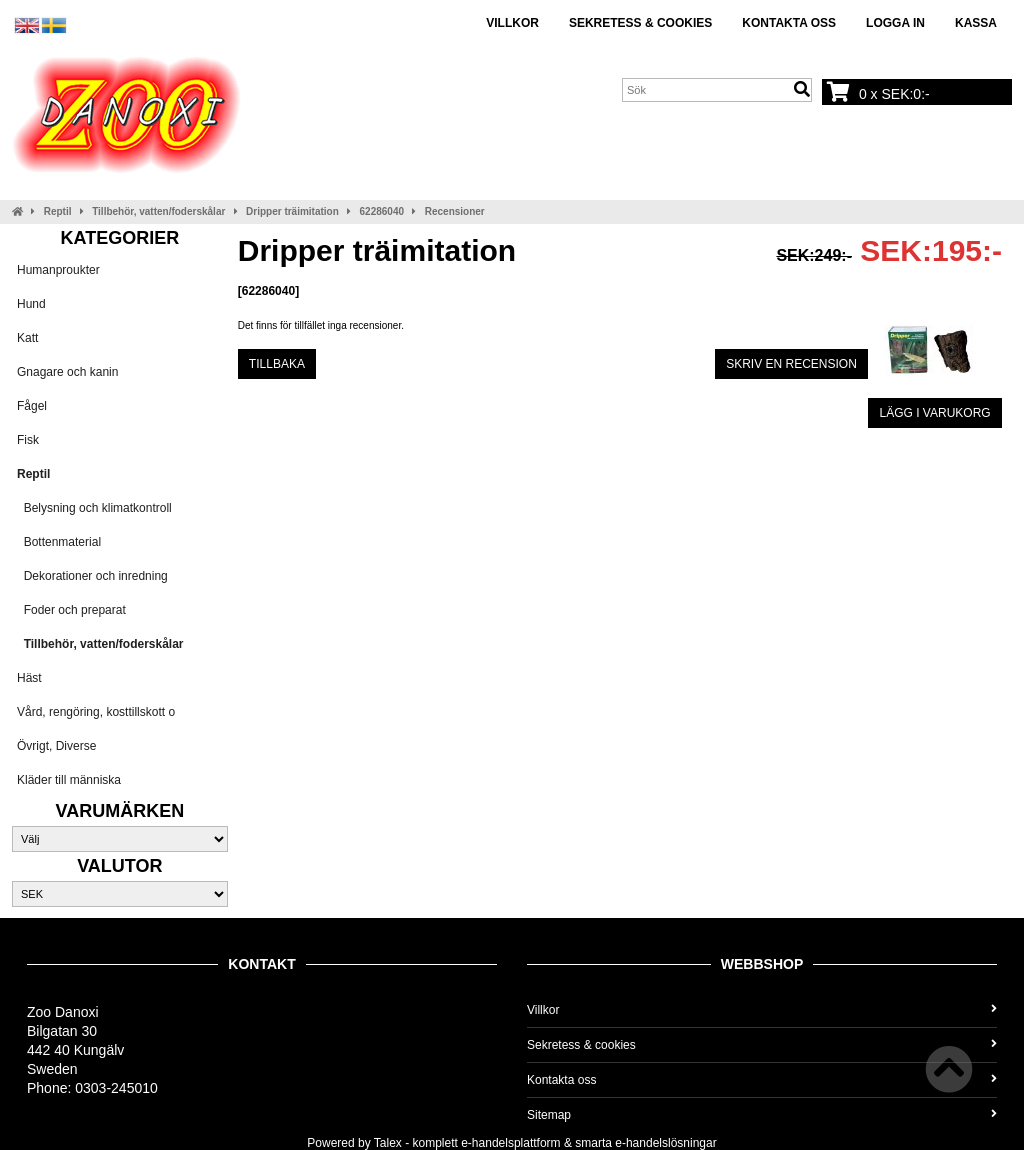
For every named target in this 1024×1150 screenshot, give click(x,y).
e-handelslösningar (665, 1143)
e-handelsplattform (510, 1143)
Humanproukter (58, 270)
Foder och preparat (71, 610)
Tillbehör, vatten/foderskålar (158, 211)
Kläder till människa (69, 780)
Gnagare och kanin (67, 372)
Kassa (976, 23)
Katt (27, 338)
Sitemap (762, 1115)
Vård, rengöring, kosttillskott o (96, 712)
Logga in (895, 23)
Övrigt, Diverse (56, 746)
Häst (29, 678)
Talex (388, 1143)
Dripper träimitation (292, 211)
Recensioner (455, 211)
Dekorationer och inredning (92, 576)
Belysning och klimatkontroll (94, 508)
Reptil (58, 211)
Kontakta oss (789, 23)
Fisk (28, 440)
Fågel (32, 406)
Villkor (512, 23)
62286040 (382, 211)
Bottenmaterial (59, 542)
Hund (31, 304)
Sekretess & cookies (640, 23)
